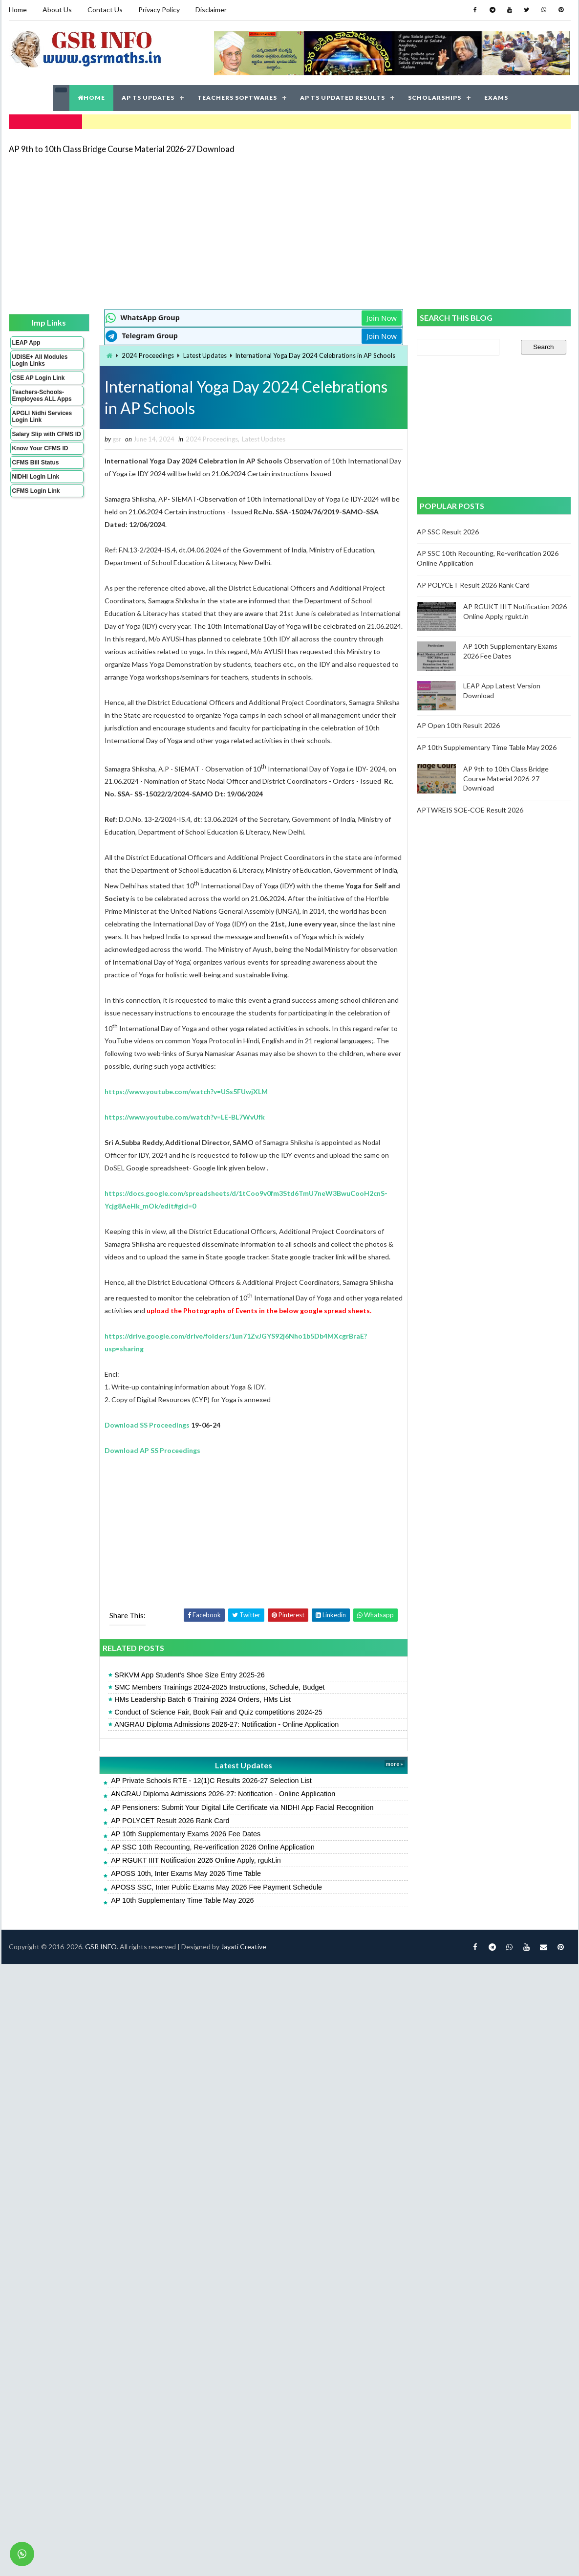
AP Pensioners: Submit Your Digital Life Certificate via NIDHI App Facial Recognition (242, 1807)
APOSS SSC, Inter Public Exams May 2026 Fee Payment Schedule (216, 1887)
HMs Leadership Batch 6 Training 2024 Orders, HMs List (202, 1699)
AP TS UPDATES (148, 97)
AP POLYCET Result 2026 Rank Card (170, 1821)
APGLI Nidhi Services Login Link (42, 416)
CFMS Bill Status (35, 462)
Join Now (381, 318)
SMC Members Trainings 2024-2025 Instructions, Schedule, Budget (219, 1687)
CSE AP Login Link (38, 377)
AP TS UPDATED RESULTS (342, 97)
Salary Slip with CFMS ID (46, 434)
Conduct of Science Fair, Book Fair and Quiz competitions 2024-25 (218, 1712)
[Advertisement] (201, 230)
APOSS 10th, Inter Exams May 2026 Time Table (186, 1873)
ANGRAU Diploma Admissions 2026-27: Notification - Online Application (226, 1724)
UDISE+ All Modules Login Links (40, 360)
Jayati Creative (243, 1946)
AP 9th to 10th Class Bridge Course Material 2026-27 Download (122, 149)
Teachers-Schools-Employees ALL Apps (42, 395)
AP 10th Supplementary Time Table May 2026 (182, 1900)
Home (18, 9)
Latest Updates (205, 355)
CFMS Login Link (36, 490)
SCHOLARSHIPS (434, 97)
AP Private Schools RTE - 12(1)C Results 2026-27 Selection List (211, 1780)
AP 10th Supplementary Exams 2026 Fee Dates (185, 1834)
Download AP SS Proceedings (152, 1450)
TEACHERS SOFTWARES (237, 97)
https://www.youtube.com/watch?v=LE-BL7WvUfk (185, 1117)
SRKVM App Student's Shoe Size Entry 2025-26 (189, 1675)
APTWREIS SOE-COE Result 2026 (470, 810)
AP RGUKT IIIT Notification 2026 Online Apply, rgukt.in (196, 1860)
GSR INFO (101, 1946)
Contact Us (105, 9)
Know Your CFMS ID (40, 448)
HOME (91, 97)
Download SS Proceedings (147, 1425)
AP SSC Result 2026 (448, 532)
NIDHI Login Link (36, 476)
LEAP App (26, 342)
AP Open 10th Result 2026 (458, 725)
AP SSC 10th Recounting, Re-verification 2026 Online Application (213, 1847)
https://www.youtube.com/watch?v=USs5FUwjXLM (186, 1091)
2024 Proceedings (148, 355)
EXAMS (496, 97)
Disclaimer (211, 9)
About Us (57, 9)
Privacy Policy (159, 9)
